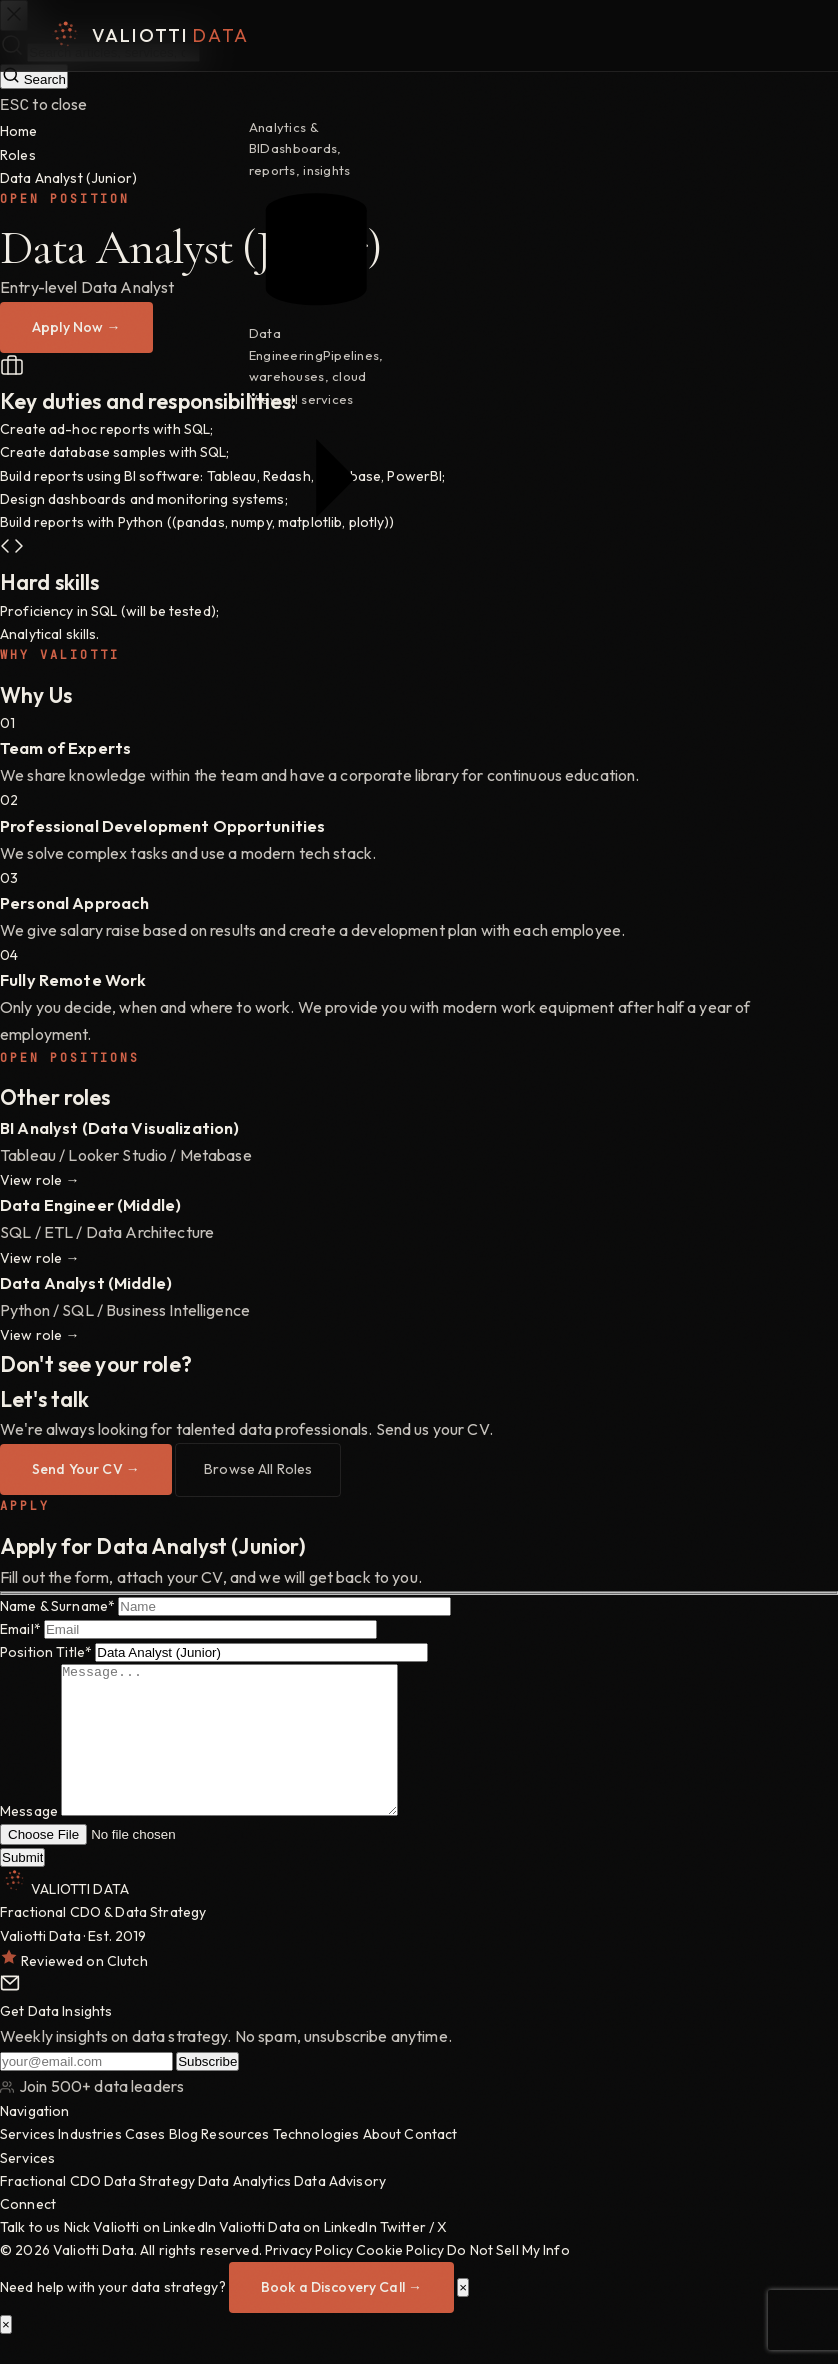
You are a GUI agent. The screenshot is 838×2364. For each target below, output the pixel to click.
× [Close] (463, 2315)
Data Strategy (149, 2209)
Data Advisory (340, 2209)
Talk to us (30, 2255)
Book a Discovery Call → (341, 2315)
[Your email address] (86, 2089)
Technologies (316, 2162)
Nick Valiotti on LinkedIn (140, 2255)
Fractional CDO (50, 2209)
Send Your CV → (86, 1467)
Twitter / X (414, 2255)
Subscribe (207, 2089)
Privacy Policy (309, 2278)
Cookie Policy (400, 2278)
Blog (184, 2162)
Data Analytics (244, 2209)
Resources (235, 2162)
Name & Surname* (57, 1604)
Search (34, 76)
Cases (145, 2162)
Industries (89, 2162)
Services (27, 2162)
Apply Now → (76, 325)
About (382, 2162)
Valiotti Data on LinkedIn (298, 2255)
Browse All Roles (258, 1467)
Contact (430, 2162)
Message (29, 1839)
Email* (20, 1627)
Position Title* (46, 1650)
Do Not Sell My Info (508, 2278)
